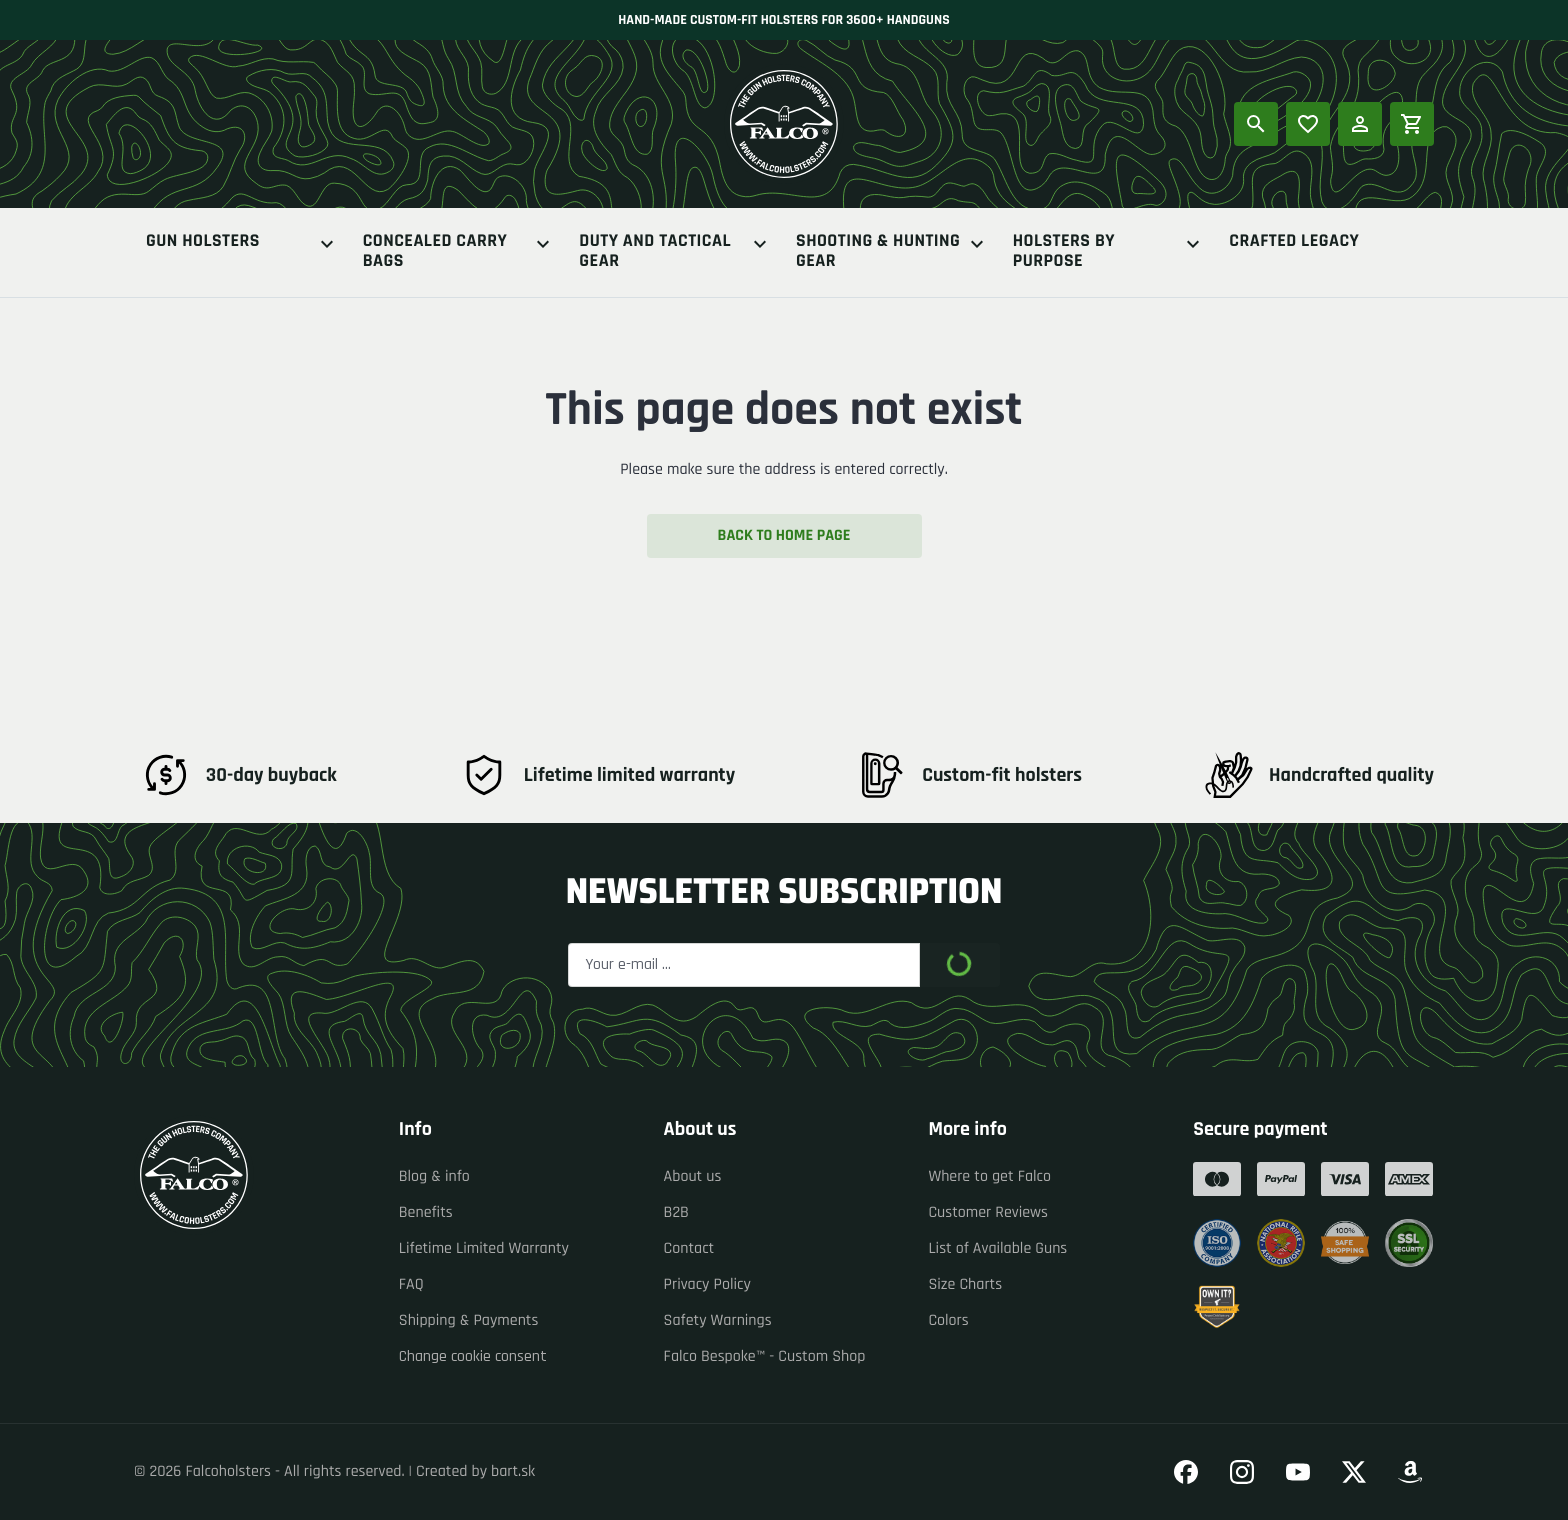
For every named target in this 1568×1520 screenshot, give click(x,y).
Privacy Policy (707, 1284)
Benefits (426, 1212)
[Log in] (1360, 124)
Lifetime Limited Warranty (484, 1248)
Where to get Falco (989, 1176)
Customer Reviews (988, 1212)
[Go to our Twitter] (1354, 1472)
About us (693, 1176)
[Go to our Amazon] (1410, 1472)
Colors (948, 1320)
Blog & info (434, 1176)
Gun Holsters (242, 244)
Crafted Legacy (1294, 242)
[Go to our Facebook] (1186, 1472)
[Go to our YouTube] (1298, 1472)
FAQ (411, 1284)
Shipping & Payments (469, 1320)
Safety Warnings (718, 1320)
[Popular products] (1308, 124)
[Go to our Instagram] (1242, 1472)
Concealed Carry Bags (459, 252)
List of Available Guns (997, 1248)
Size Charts (965, 1284)
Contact (689, 1248)
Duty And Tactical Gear (675, 252)
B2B (676, 1212)
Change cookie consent (473, 1356)
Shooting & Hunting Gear (892, 252)
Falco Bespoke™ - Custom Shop (765, 1356)
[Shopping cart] (1412, 124)
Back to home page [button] (784, 535)
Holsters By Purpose (1109, 252)
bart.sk (513, 1471)
